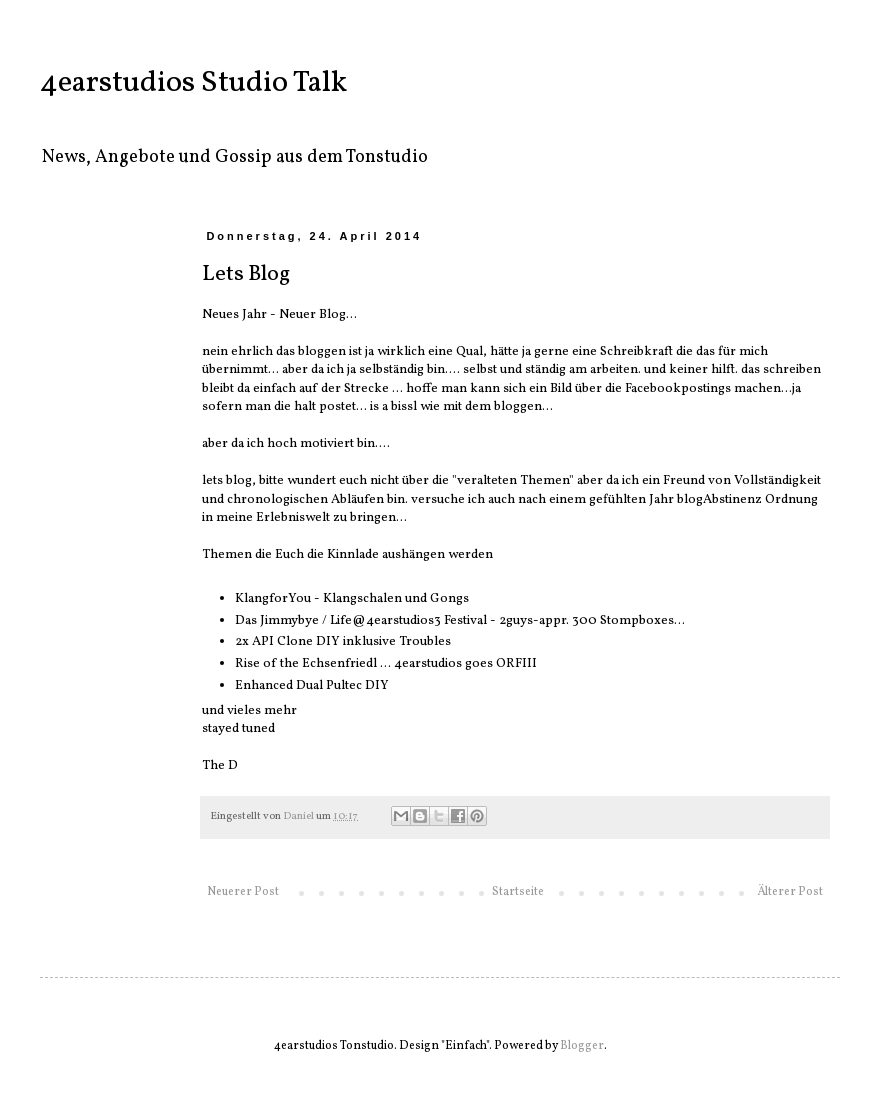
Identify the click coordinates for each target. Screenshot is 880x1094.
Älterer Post (790, 892)
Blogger (582, 1046)
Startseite (518, 892)
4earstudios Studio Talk (193, 83)
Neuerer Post (243, 892)
